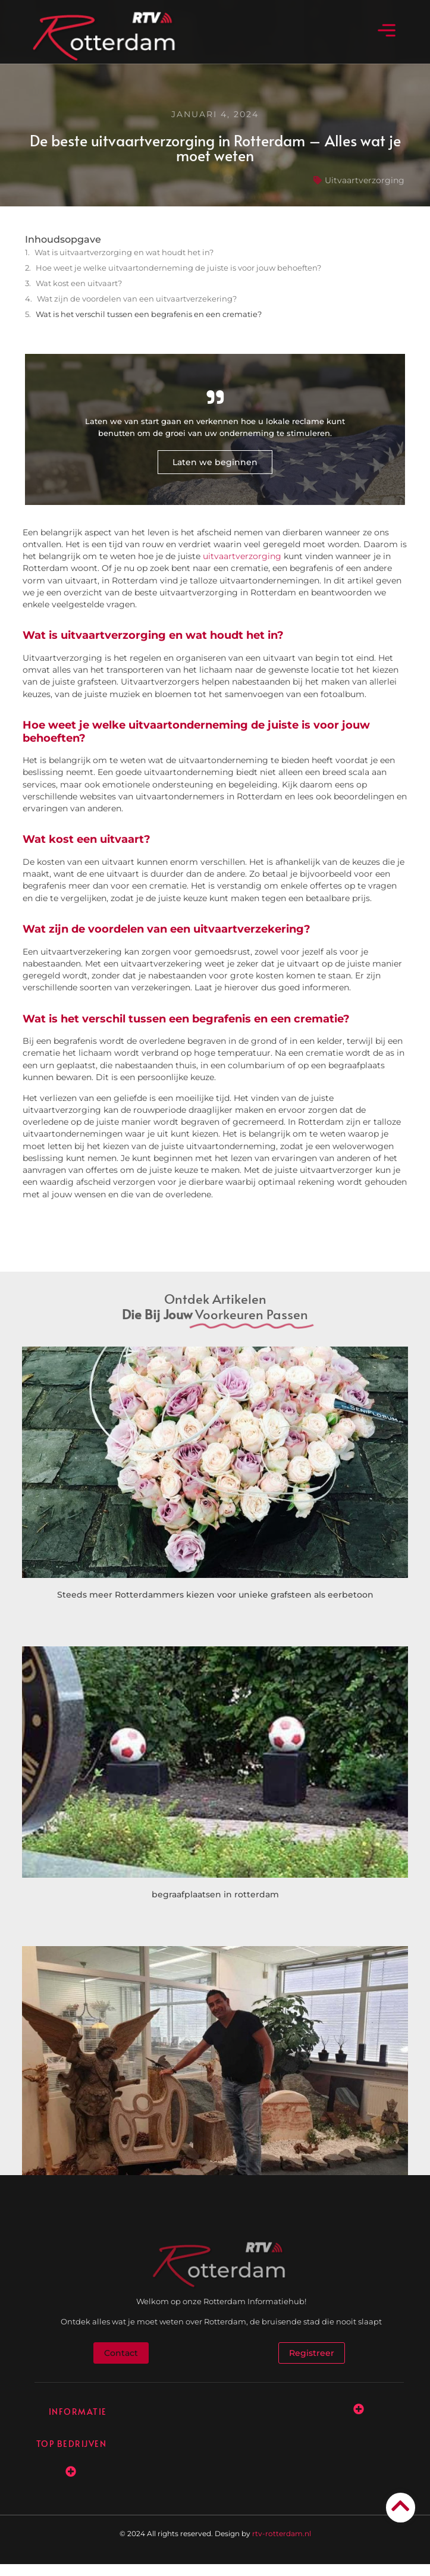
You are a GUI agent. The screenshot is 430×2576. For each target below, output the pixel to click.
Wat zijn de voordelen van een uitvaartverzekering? (137, 298)
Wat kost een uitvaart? (79, 283)
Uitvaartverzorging (364, 180)
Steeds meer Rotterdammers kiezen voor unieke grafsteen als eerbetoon (215, 1594)
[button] (386, 31)
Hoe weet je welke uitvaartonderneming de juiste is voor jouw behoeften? (178, 267)
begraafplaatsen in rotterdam (215, 1894)
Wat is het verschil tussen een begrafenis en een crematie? (149, 314)
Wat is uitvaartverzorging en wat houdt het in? (124, 252)
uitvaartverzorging (242, 556)
